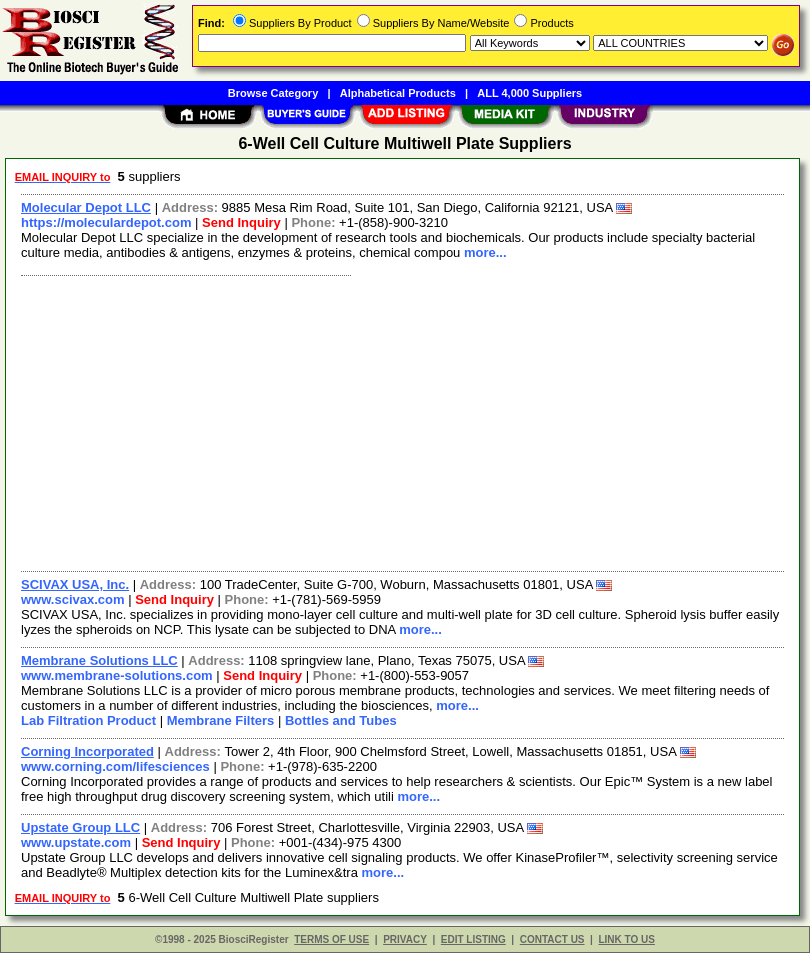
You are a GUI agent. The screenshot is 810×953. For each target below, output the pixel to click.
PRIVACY (405, 939)
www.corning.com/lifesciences (115, 766)
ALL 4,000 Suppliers (529, 93)
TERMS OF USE (331, 939)
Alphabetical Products (398, 93)
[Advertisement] (398, 421)
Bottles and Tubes (341, 720)
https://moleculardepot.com (106, 222)
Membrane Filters (221, 720)
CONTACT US (552, 939)
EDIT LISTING (473, 939)
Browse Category (273, 93)
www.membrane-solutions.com (117, 675)
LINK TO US (626, 939)
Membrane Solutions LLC (99, 660)
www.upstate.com (76, 842)
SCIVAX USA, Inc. (75, 584)
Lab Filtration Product (88, 720)
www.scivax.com (73, 599)
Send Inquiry (241, 222)
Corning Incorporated (87, 751)
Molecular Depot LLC (86, 207)
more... (485, 252)
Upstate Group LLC (80, 827)
